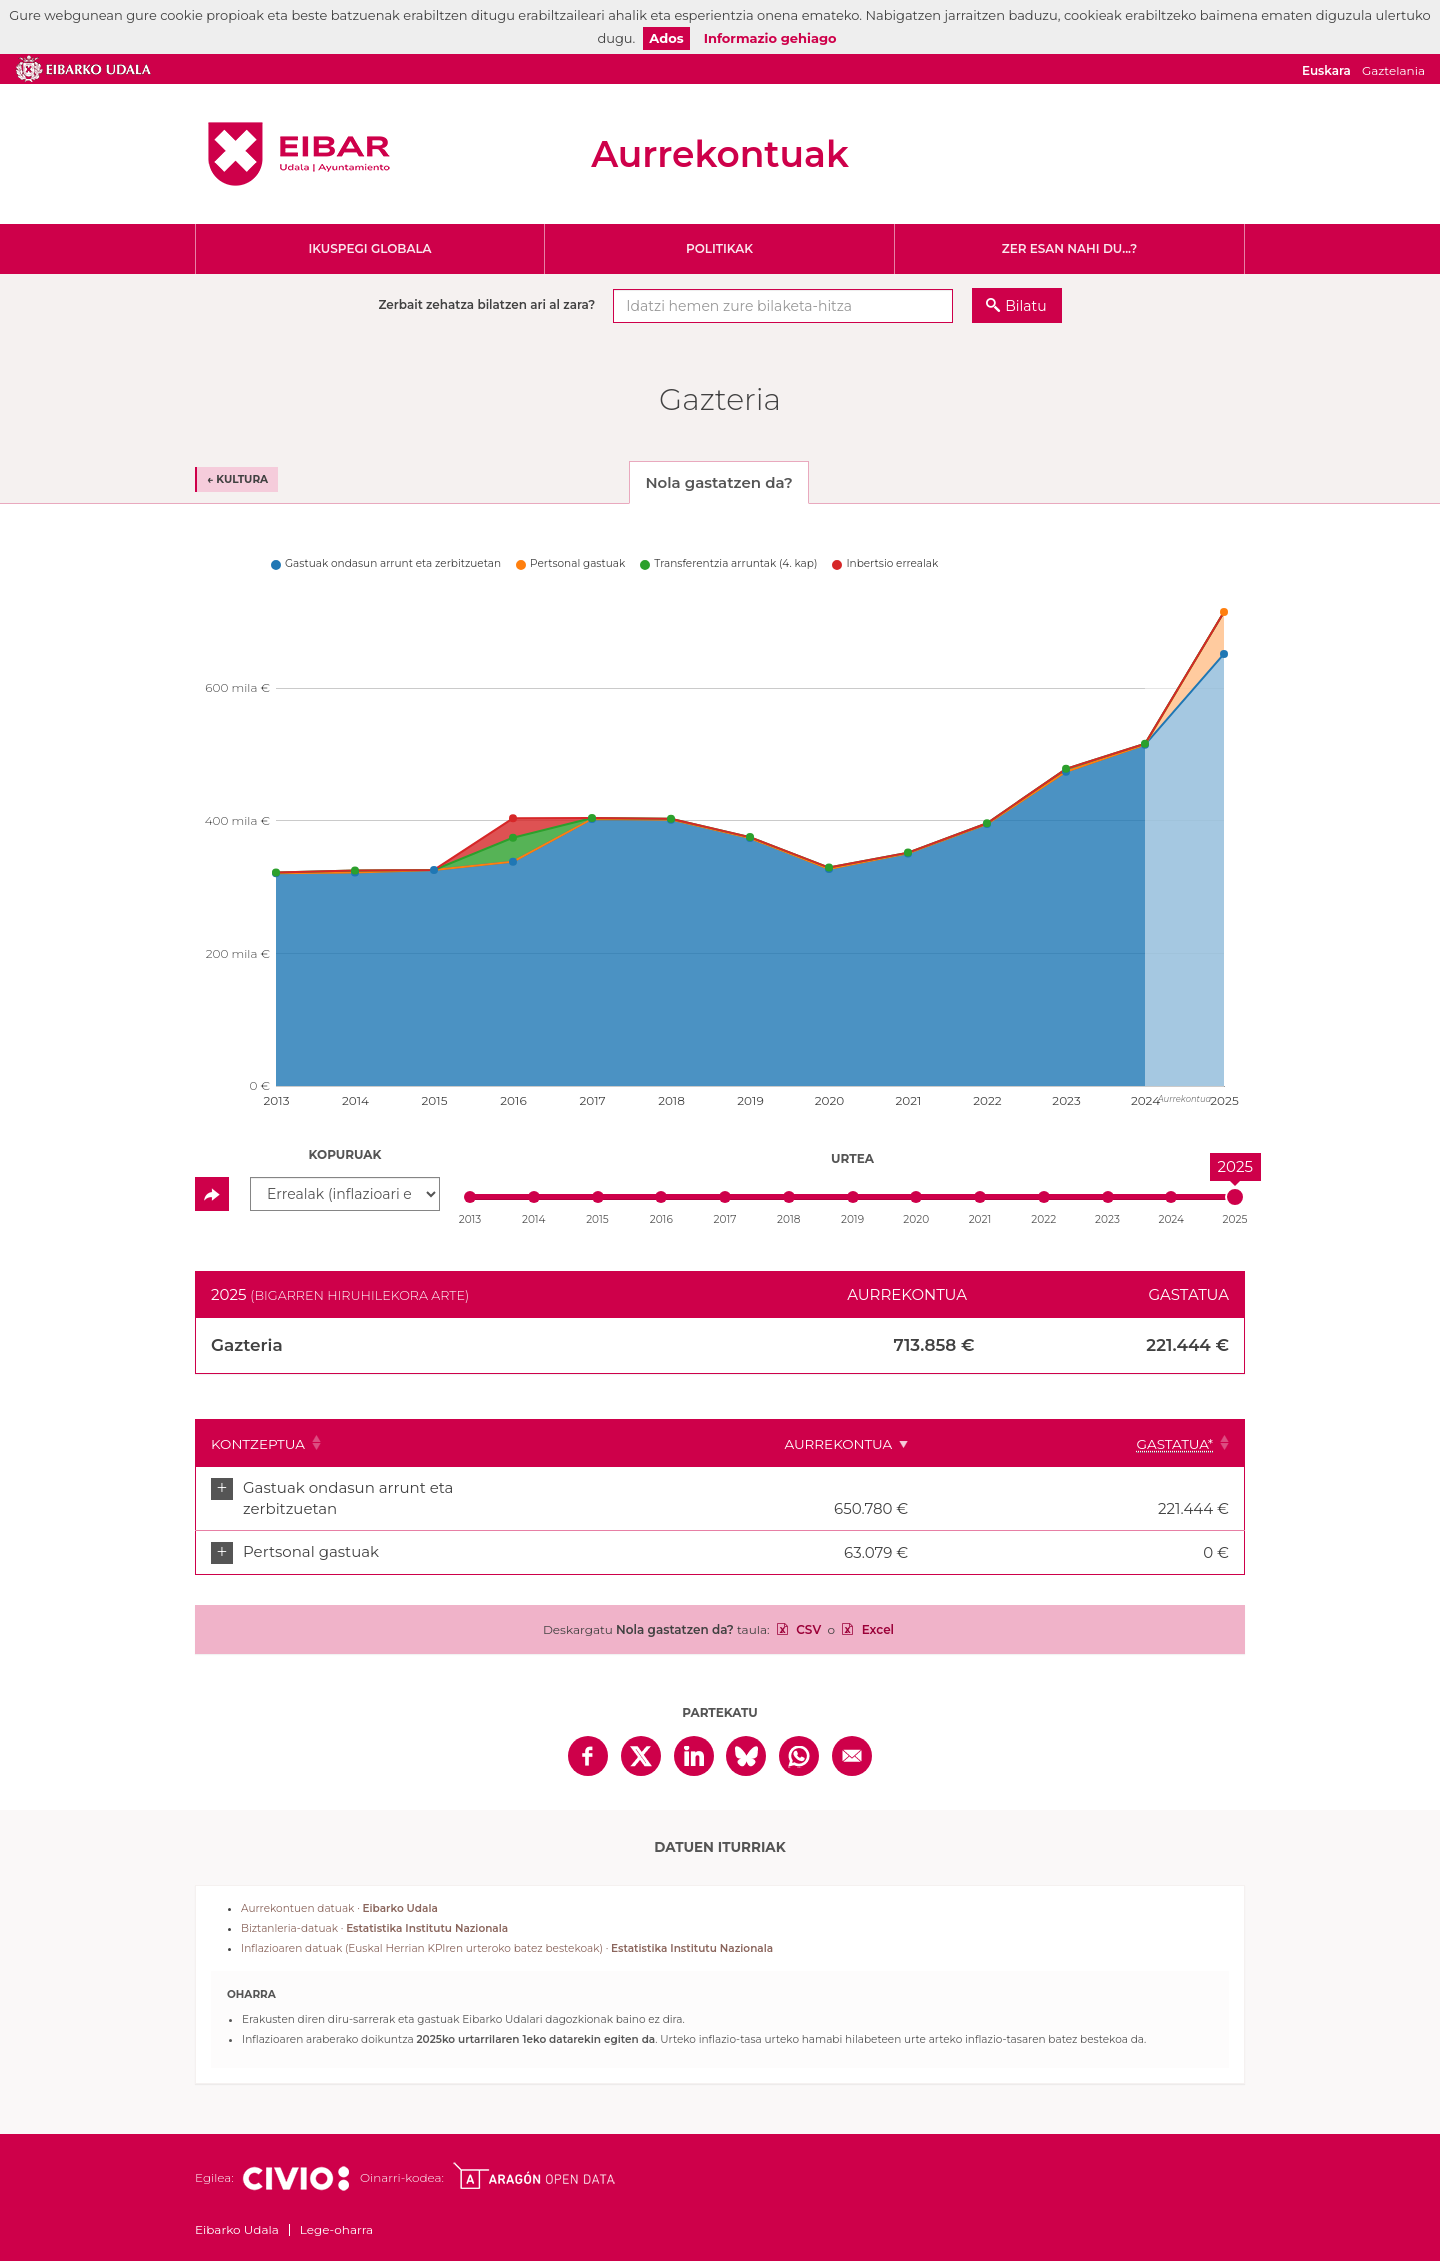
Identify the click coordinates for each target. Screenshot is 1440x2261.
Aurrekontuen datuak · (339, 1888)
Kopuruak (345, 1154)
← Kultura (237, 479)
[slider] (1235, 1197)
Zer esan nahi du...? (1070, 248)
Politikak (719, 248)
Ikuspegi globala (369, 248)
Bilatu (1025, 306)
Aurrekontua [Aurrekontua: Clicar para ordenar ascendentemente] (1033, 1444)
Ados (666, 38)
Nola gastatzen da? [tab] (718, 482)
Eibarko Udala (299, 154)
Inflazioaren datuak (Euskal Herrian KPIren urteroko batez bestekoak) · (507, 1928)
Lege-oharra (336, 2209)
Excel (876, 1609)
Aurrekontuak (720, 154)
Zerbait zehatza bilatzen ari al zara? (486, 304)
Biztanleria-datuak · (374, 1908)
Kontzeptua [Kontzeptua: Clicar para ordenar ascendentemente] (258, 1444)
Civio (295, 2159)
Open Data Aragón (533, 2156)
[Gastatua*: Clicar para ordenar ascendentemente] (1181, 1443)
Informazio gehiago (770, 38)
